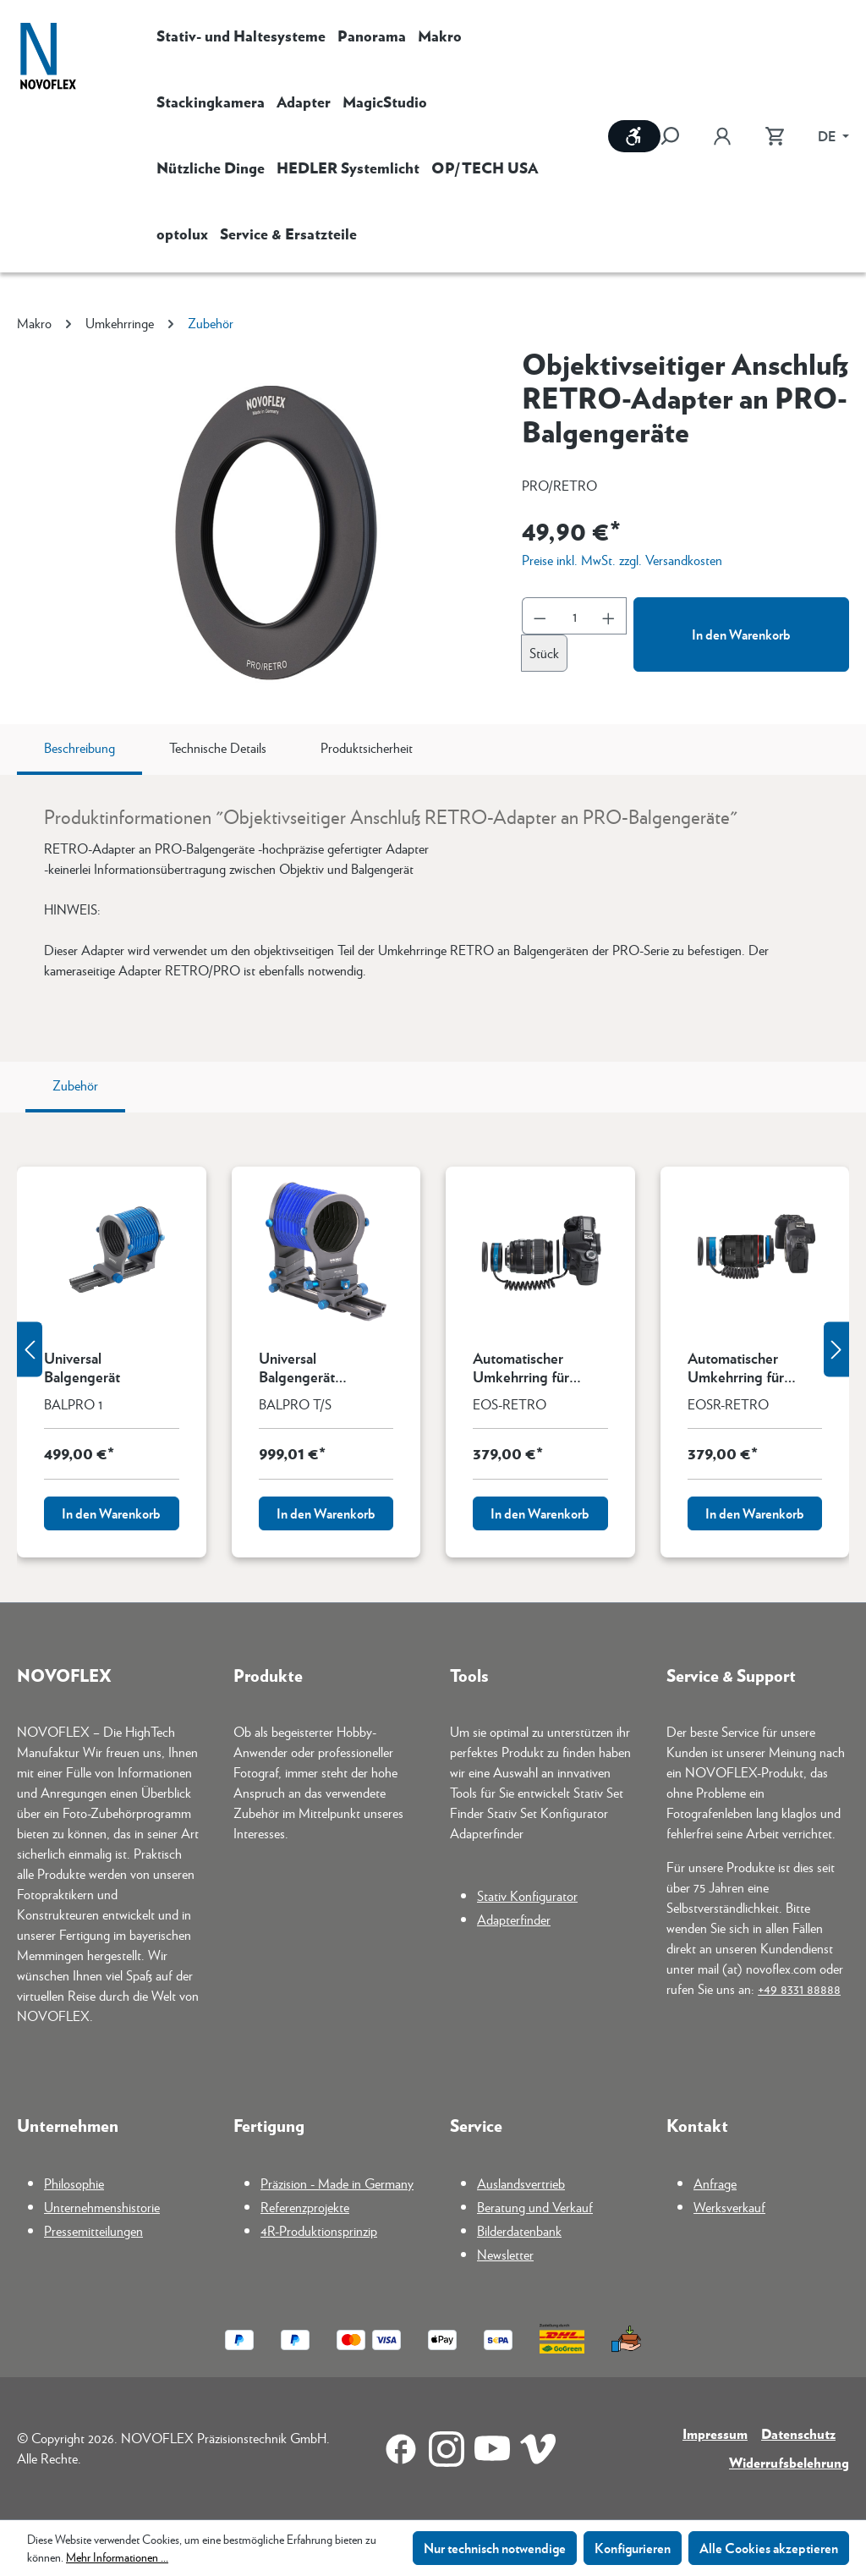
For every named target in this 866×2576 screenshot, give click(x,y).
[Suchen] (678, 136)
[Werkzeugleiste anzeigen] (634, 136)
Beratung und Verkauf (535, 2206)
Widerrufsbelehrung (789, 2462)
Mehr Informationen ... (117, 2556)
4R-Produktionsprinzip (318, 2230)
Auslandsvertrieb (521, 2183)
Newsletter (505, 2254)
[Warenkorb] (774, 136)
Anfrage (715, 2183)
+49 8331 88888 (799, 1988)
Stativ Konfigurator (527, 1895)
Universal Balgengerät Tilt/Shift (297, 1367)
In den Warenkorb (741, 634)
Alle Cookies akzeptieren (768, 2547)
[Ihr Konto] (722, 136)
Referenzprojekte (304, 2206)
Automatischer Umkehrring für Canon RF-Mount (741, 1367)
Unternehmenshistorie (102, 2206)
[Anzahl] (574, 615)
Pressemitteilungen (93, 2230)
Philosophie (74, 2183)
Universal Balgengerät (82, 1367)
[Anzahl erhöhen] (609, 615)
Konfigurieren (633, 2547)
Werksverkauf (729, 2206)
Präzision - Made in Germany (337, 2183)
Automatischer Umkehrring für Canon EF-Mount (526, 1367)
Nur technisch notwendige (495, 2547)
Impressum (715, 2433)
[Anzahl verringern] (539, 615)
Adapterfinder (514, 1919)
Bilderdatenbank (519, 2230)
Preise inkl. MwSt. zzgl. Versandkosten (622, 559)
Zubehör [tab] (75, 1085)
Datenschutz (798, 2433)
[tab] (79, 749)
